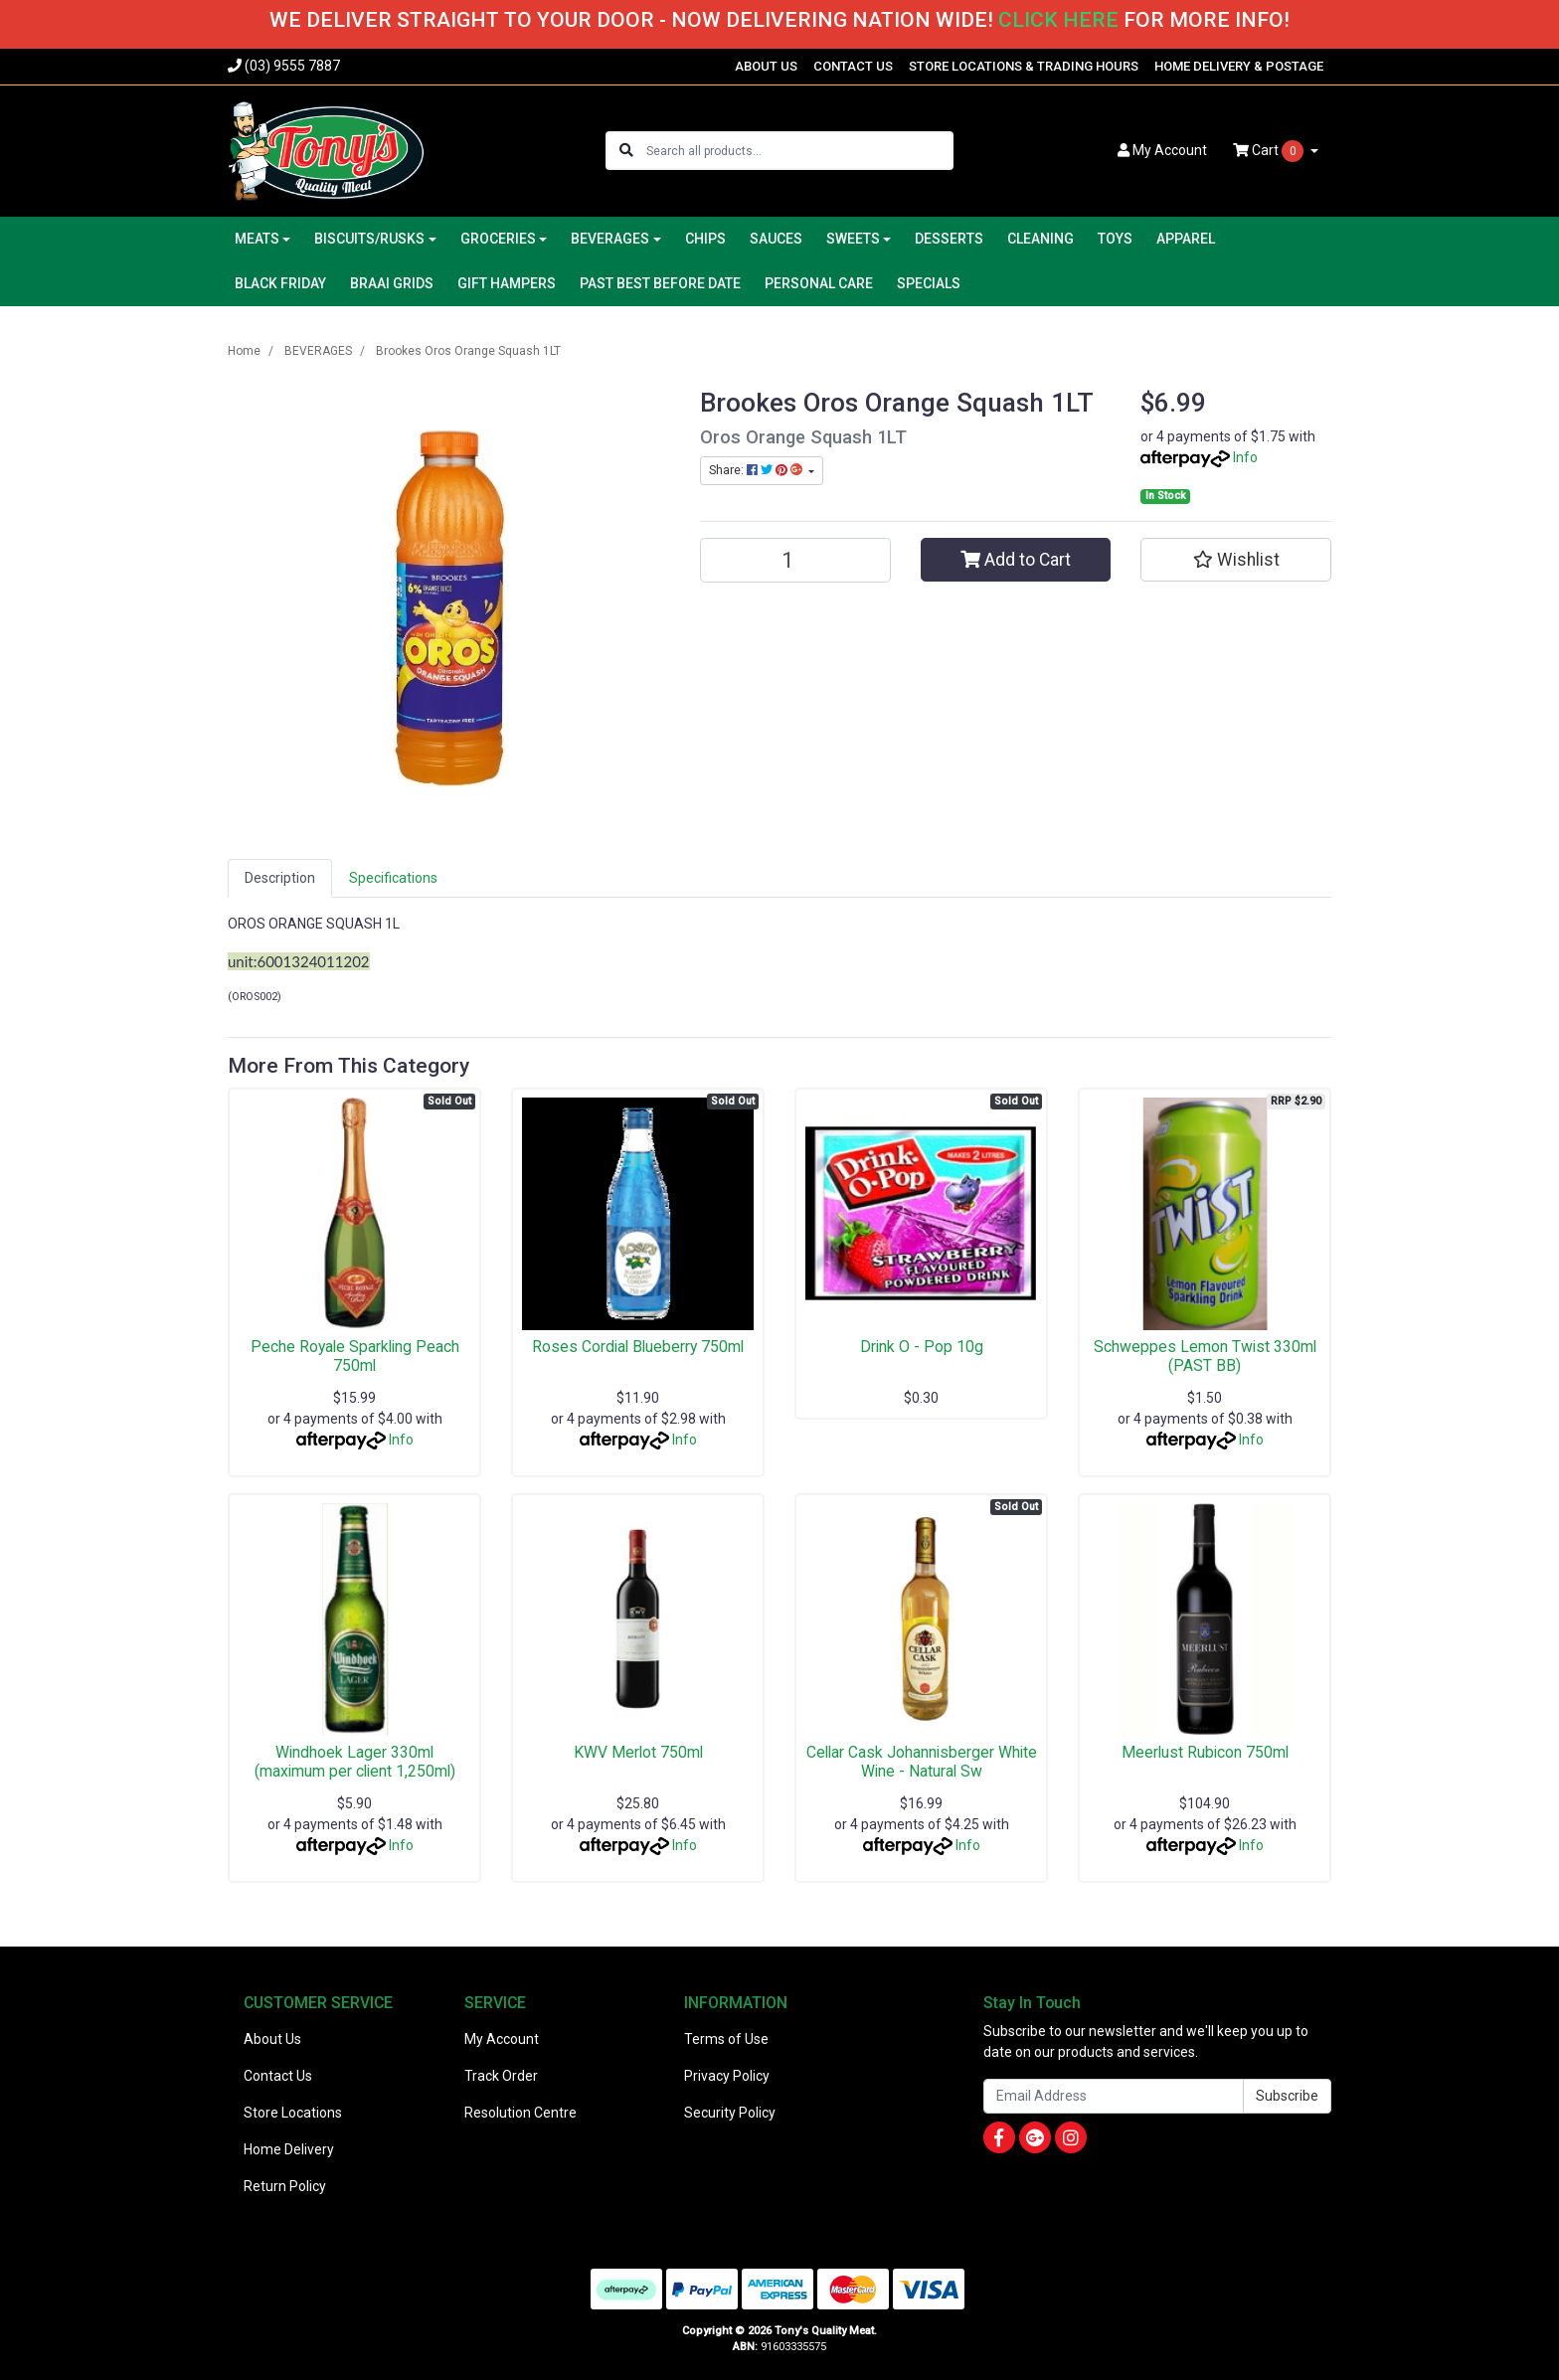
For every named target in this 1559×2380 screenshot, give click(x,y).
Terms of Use (726, 2039)
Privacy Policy (727, 2076)
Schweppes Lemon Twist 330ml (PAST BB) (1205, 1356)
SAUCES (776, 239)
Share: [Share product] (757, 470)
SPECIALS (928, 283)
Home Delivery (289, 2149)
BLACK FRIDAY (280, 283)
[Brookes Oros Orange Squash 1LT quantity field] (795, 560)
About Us (272, 2039)
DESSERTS (949, 239)
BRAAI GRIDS (391, 283)
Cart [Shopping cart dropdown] (1269, 151)
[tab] (280, 878)
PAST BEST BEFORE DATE (660, 283)
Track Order (501, 2076)
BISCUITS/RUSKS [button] (369, 239)
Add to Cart (1015, 560)
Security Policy (730, 2113)
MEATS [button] (257, 239)
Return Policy (285, 2186)
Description (280, 878)
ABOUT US (766, 66)
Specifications (393, 878)
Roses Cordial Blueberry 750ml (638, 1346)
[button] (1235, 560)
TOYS (1115, 239)
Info (1245, 457)
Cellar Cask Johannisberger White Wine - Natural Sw (921, 1762)
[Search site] (626, 150)
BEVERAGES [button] (610, 239)
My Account (501, 2039)
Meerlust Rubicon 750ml (1205, 1752)
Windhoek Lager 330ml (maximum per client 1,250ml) (355, 1762)
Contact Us (278, 2076)
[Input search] (799, 150)
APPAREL (1185, 239)
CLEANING (1040, 239)
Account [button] (1162, 150)
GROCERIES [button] (498, 239)
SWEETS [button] (853, 239)
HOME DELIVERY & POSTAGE (1238, 66)
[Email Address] (1113, 2096)
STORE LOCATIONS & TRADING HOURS (1023, 66)
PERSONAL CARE (819, 283)
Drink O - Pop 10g (921, 1346)
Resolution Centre (520, 2113)
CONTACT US (853, 66)
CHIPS (705, 239)
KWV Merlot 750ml (638, 1752)
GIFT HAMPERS (506, 283)
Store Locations (293, 2113)
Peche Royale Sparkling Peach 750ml (355, 1356)
